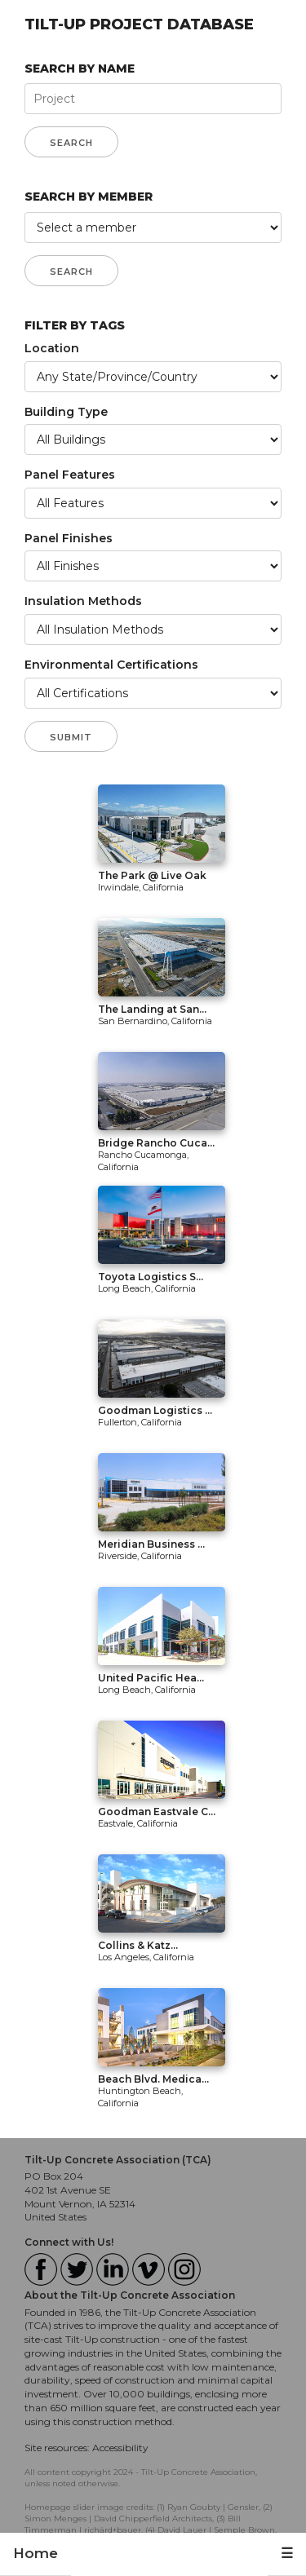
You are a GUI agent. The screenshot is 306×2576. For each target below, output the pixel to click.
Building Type (66, 411)
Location (51, 348)
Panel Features (69, 474)
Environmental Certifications (111, 664)
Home (35, 2553)
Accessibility (120, 2447)
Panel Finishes (68, 538)
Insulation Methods (83, 601)
